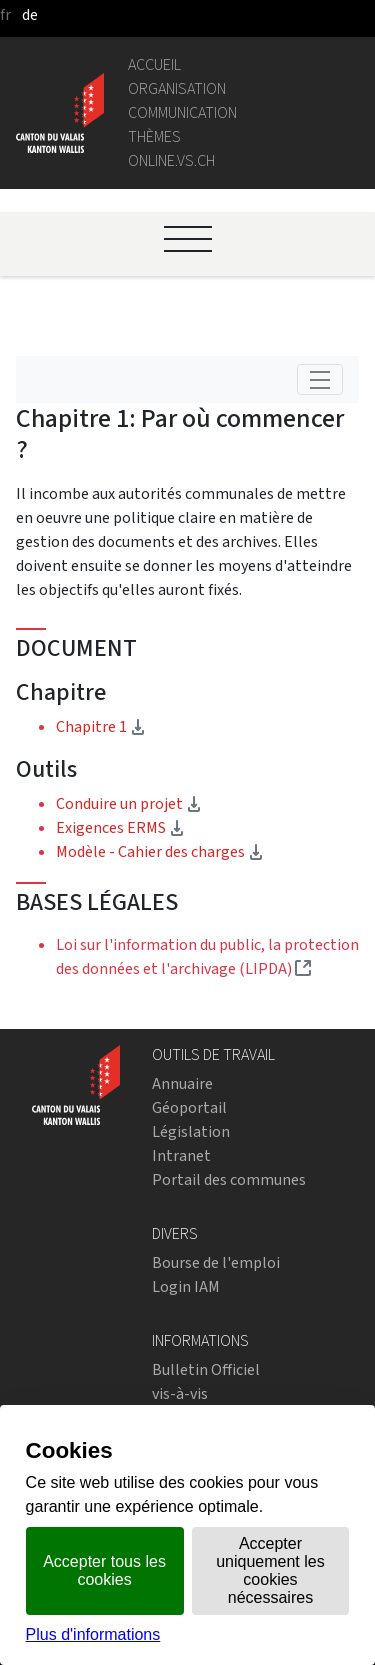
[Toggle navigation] (320, 379)
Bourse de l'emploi (216, 1262)
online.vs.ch (171, 160)
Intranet (181, 1155)
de (30, 14)
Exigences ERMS (120, 827)
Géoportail (189, 1107)
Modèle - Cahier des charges (160, 851)
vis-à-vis (180, 1393)
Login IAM (186, 1286)
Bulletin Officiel (206, 1369)
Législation (191, 1131)
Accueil (154, 64)
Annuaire (182, 1083)
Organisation (177, 88)
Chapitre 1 (162, 726)
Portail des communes (229, 1179)
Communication (182, 112)
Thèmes (154, 136)
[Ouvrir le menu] (188, 239)
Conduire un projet (129, 803)
